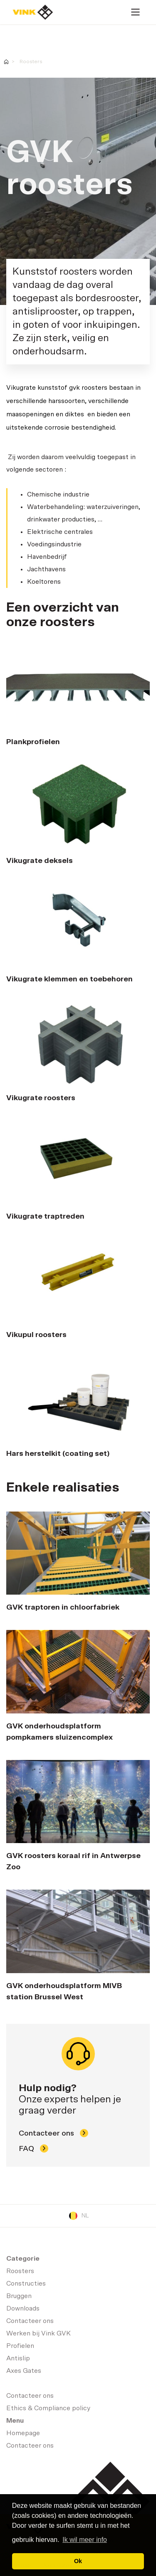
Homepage (32, 12)
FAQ (33, 2148)
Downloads (23, 2308)
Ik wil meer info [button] (84, 2539)
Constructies (26, 2283)
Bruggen (19, 2296)
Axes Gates (23, 2370)
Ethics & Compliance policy (48, 2408)
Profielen (20, 2345)
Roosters (31, 61)
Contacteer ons (53, 2133)
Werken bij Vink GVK (38, 2333)
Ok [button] (78, 2561)
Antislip (18, 2358)
